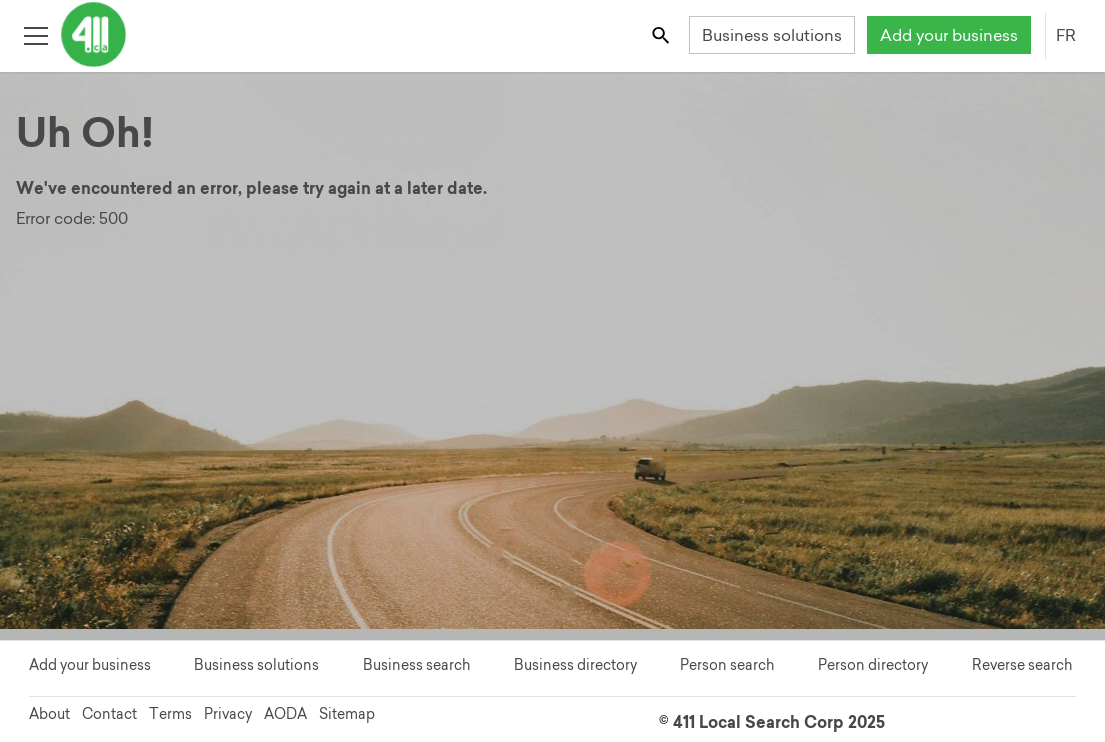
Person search (727, 665)
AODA (285, 714)
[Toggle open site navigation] (35, 34)
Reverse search (1022, 665)
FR (1066, 35)
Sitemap (347, 714)
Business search (416, 665)
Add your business (949, 35)
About (49, 714)
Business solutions (772, 35)
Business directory (575, 665)
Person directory (873, 665)
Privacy (228, 714)
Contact (109, 714)
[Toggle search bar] (662, 34)
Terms (170, 714)
